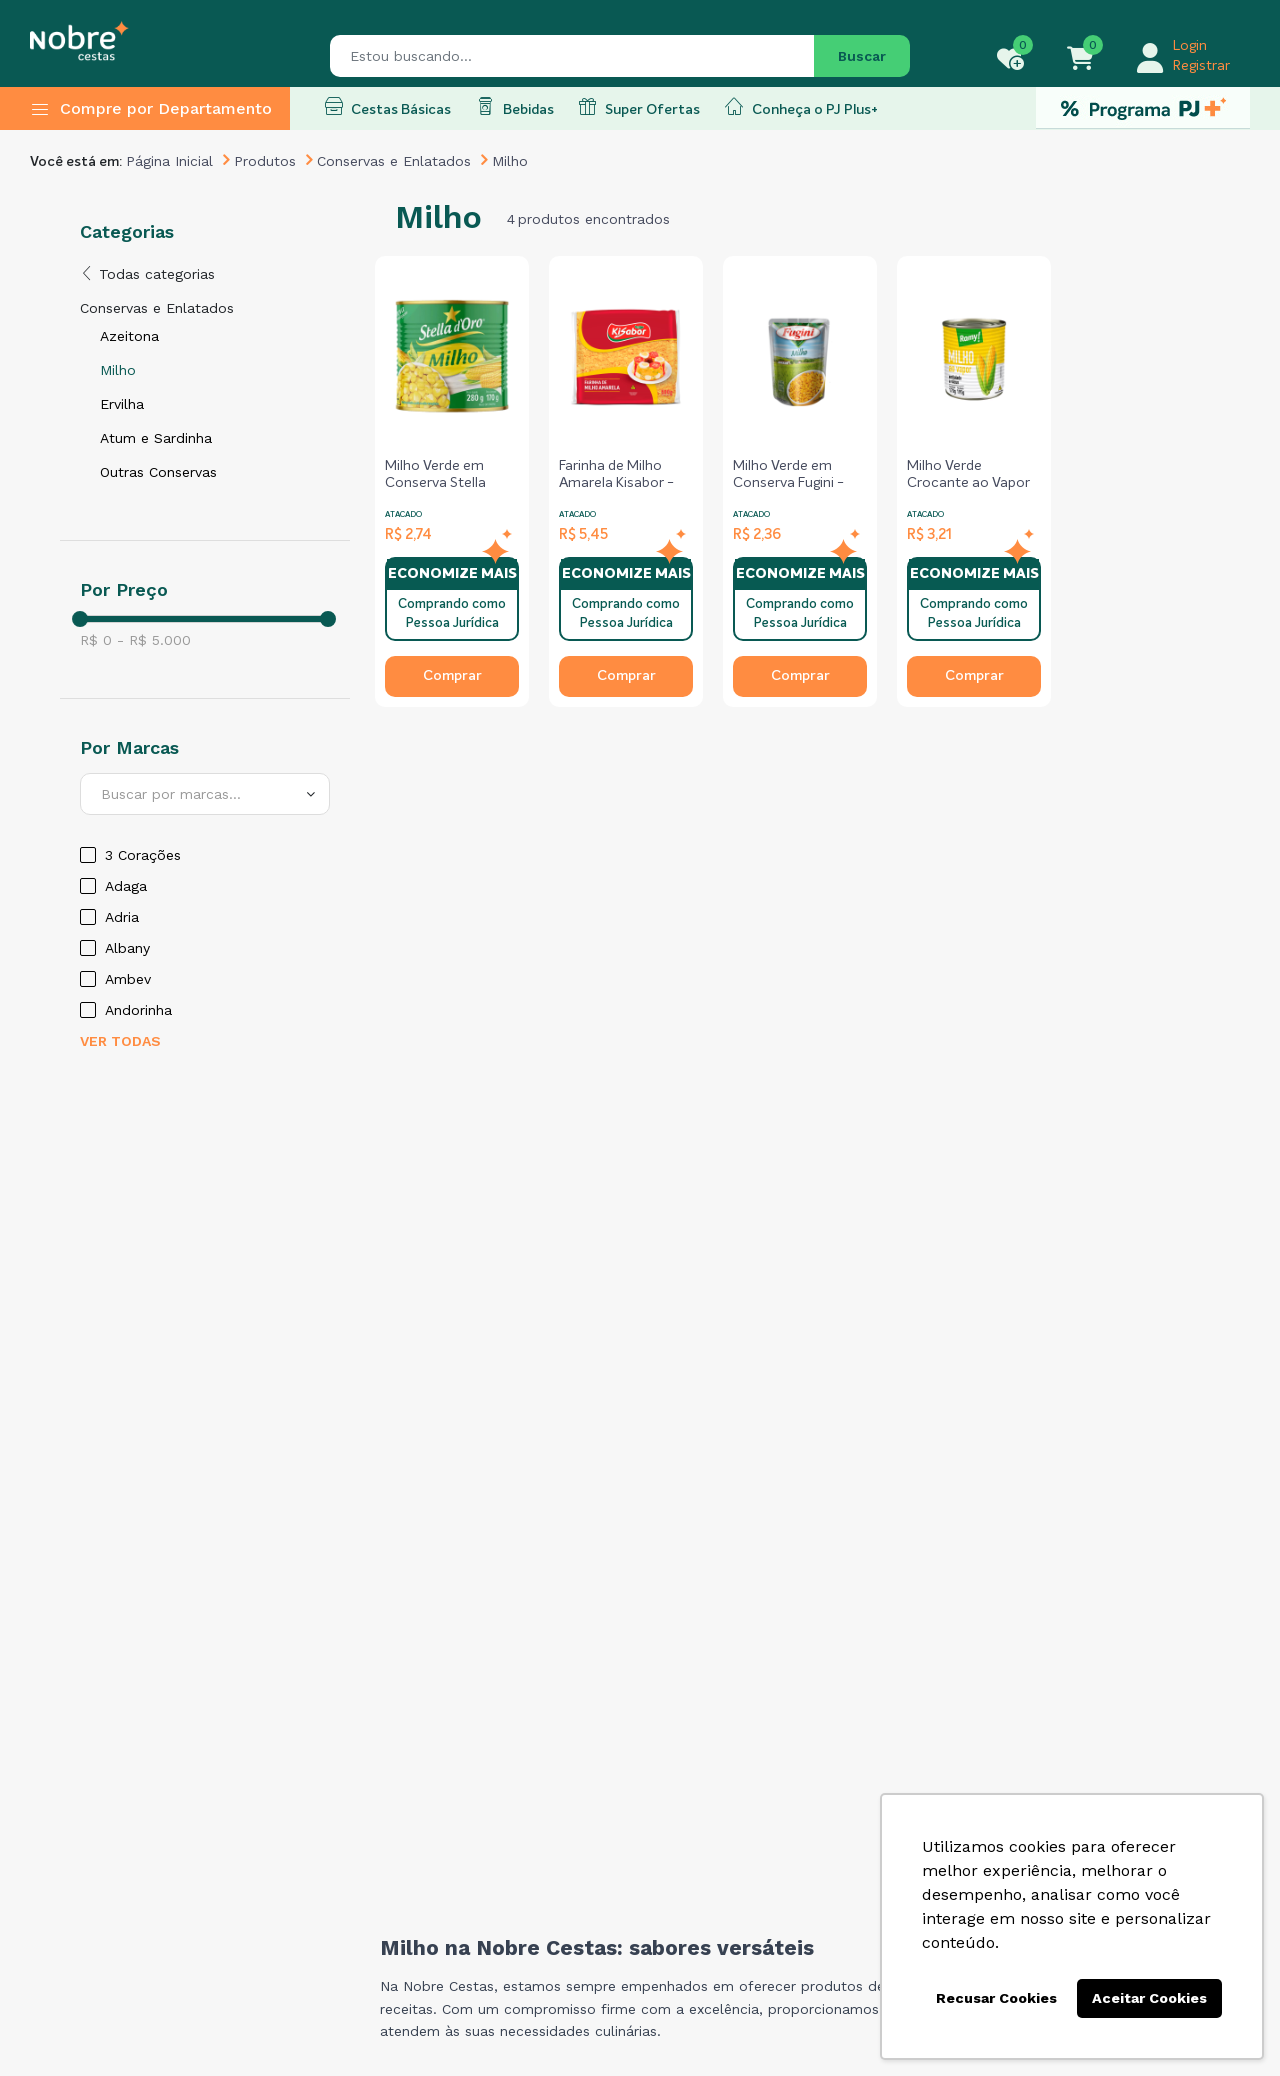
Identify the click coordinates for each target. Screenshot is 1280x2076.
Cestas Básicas (388, 107)
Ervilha (122, 404)
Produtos (265, 161)
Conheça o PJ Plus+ (801, 107)
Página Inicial (169, 161)
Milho (118, 370)
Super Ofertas (639, 107)
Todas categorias (147, 274)
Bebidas (515, 107)
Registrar (1201, 66)
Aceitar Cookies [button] (1149, 1998)
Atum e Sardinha (156, 438)
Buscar (862, 56)
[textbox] (205, 794)
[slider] (80, 619)
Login (1190, 46)
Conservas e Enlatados (394, 161)
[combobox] (205, 794)
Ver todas (120, 1041)
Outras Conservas (158, 472)
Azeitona (129, 336)
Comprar (452, 676)
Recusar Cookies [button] (996, 1998)
